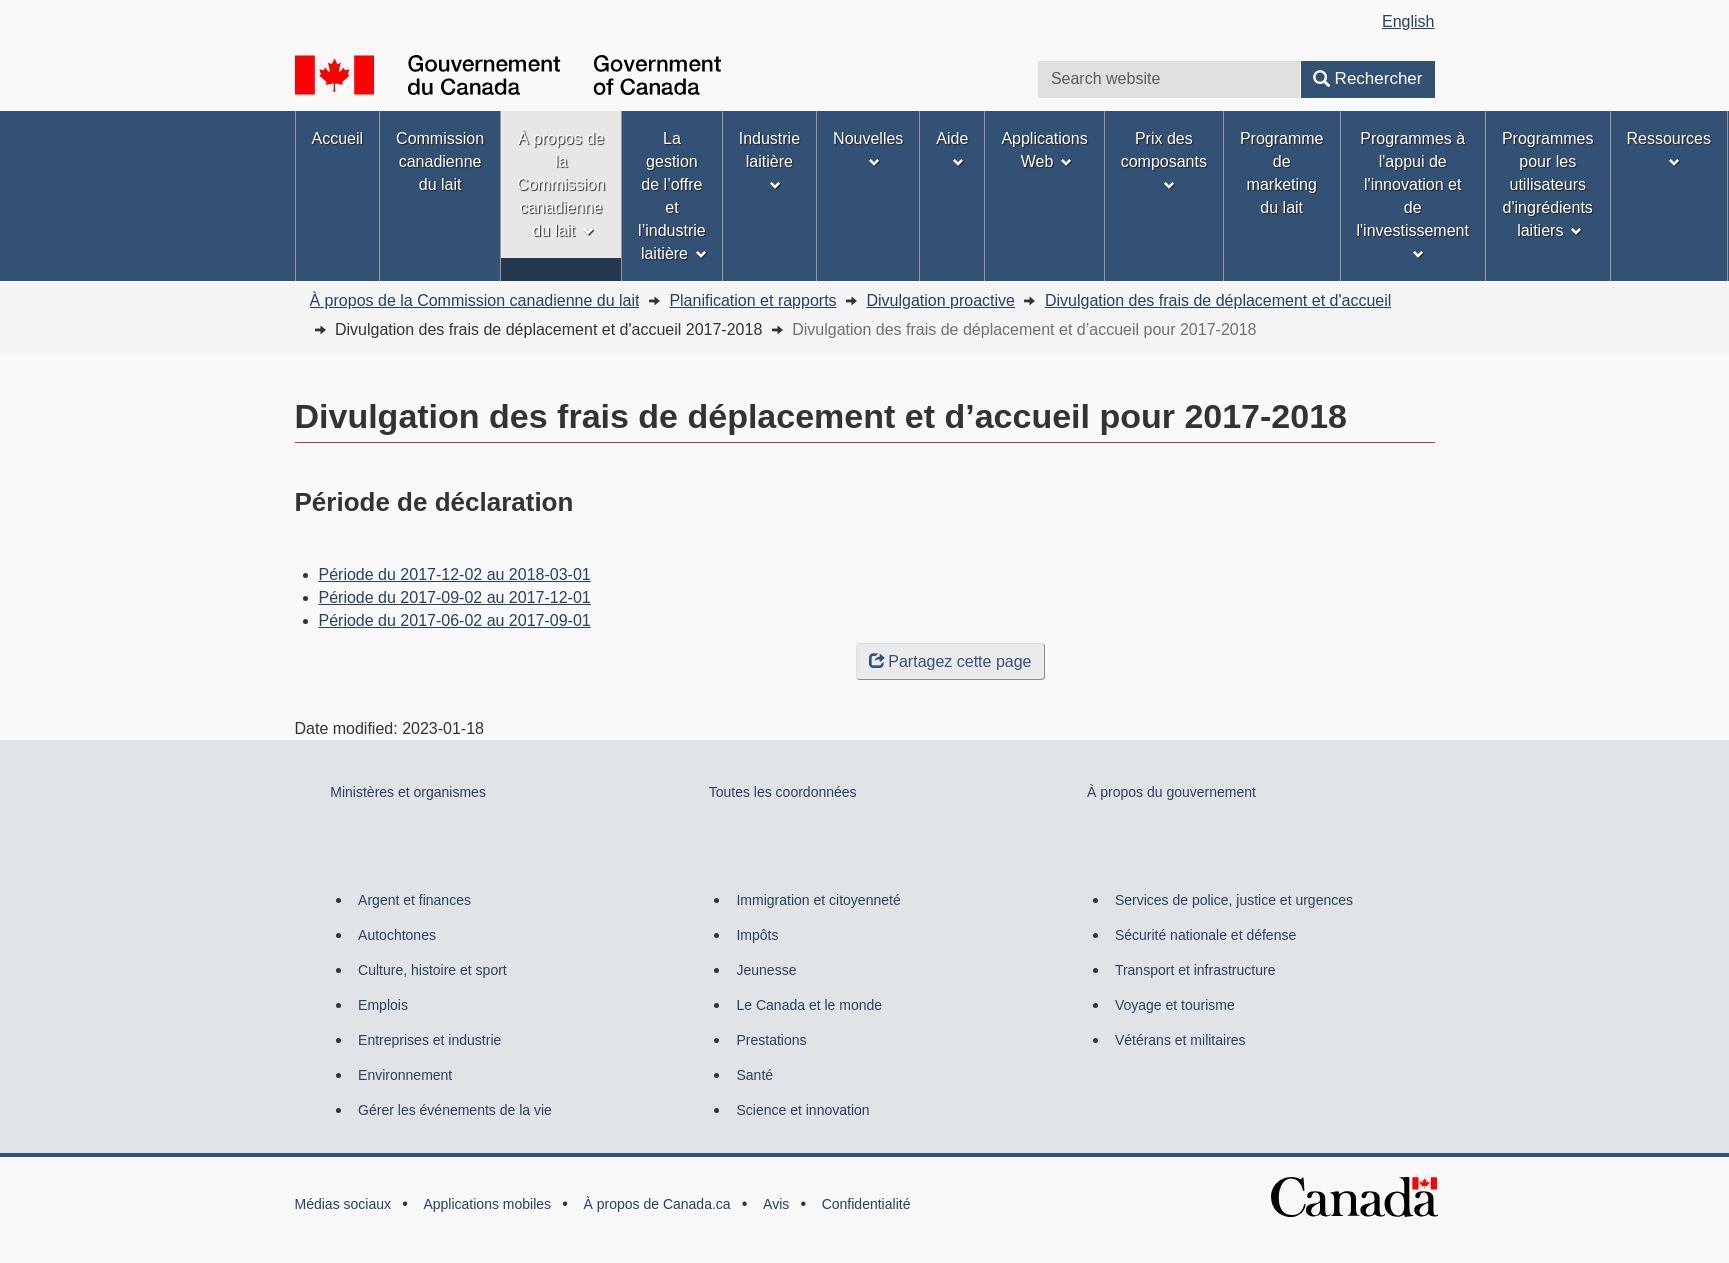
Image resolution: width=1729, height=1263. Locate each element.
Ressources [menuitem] (1669, 149)
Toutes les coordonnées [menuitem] (783, 792)
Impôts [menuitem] (757, 935)
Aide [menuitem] (952, 149)
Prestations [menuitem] (771, 1040)
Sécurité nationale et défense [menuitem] (1205, 935)
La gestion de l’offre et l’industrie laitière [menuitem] (672, 196)
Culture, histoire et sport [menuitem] (432, 970)
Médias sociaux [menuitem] (343, 1204)
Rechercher (1368, 78)
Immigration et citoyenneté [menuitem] (818, 900)
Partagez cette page (950, 661)
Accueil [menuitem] (338, 138)
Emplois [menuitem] (383, 1005)
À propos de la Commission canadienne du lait (475, 300)
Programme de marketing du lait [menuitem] (1282, 173)
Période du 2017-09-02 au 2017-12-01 (455, 597)
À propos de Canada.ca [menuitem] (657, 1204)
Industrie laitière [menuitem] (769, 160)
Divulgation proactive (940, 300)
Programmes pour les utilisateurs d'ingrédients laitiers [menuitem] (1548, 184)
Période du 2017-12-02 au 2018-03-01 (455, 574)
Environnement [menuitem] (405, 1075)
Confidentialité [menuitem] (866, 1204)
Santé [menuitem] (754, 1075)
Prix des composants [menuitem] (1164, 160)
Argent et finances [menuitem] (414, 900)
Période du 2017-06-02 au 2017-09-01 (455, 620)
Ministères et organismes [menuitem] (408, 792)
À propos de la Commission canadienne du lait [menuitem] (561, 184)
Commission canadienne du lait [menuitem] (440, 161)
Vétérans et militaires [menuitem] (1180, 1040)
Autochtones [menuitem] (397, 935)
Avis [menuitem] (776, 1204)
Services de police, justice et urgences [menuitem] (1234, 900)
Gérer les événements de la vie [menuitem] (455, 1110)
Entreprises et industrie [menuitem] (429, 1040)
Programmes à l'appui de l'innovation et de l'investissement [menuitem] (1413, 195)
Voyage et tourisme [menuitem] (1175, 1005)
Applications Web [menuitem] (1044, 150)
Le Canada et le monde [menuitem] (809, 1005)
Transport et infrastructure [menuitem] (1195, 970)
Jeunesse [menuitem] (766, 970)
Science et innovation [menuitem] (802, 1110)
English (1408, 21)
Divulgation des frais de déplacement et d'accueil (1218, 300)
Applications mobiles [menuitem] (487, 1204)
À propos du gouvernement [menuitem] (1171, 792)
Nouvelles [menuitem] (868, 149)
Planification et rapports (752, 300)
